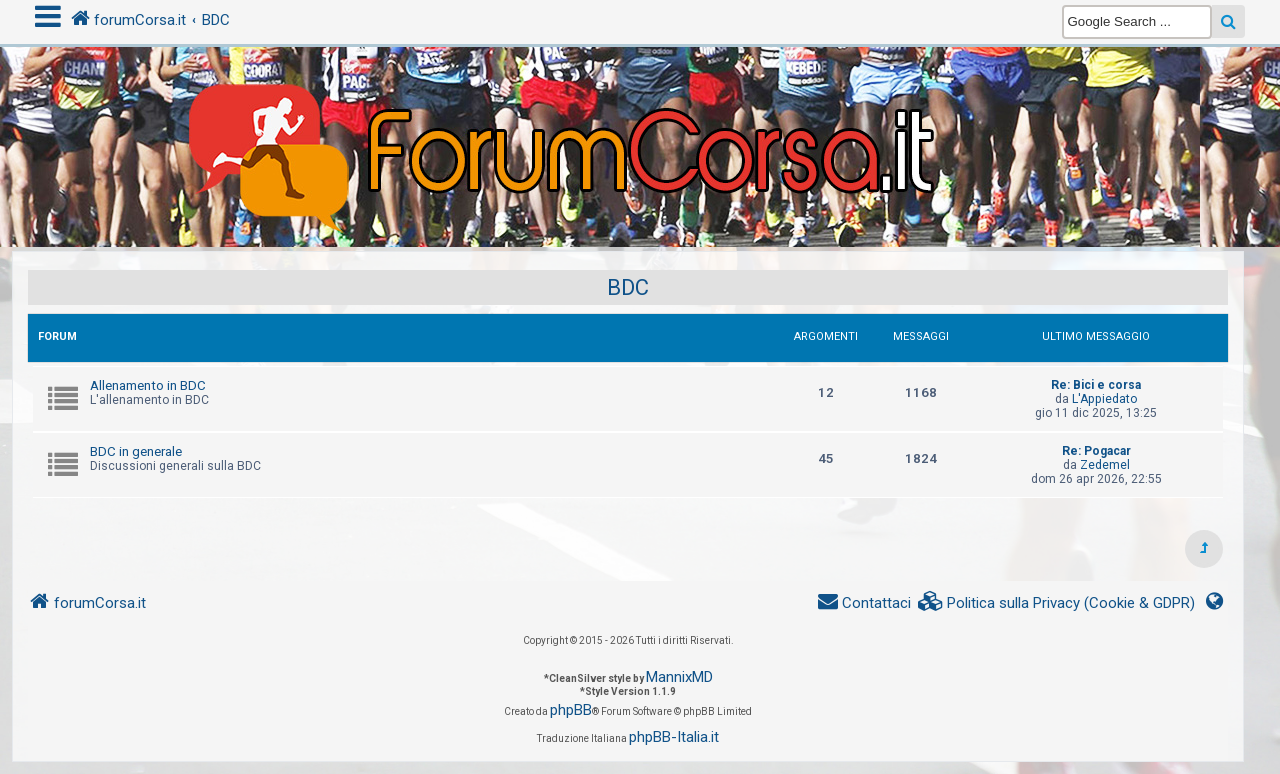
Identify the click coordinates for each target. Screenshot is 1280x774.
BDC (628, 287)
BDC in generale (136, 451)
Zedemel (1105, 465)
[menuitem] (1057, 603)
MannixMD (679, 677)
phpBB (571, 710)
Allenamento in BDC (148, 385)
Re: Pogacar (1096, 451)
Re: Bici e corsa (1096, 385)
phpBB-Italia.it (674, 737)
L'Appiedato (1104, 399)
